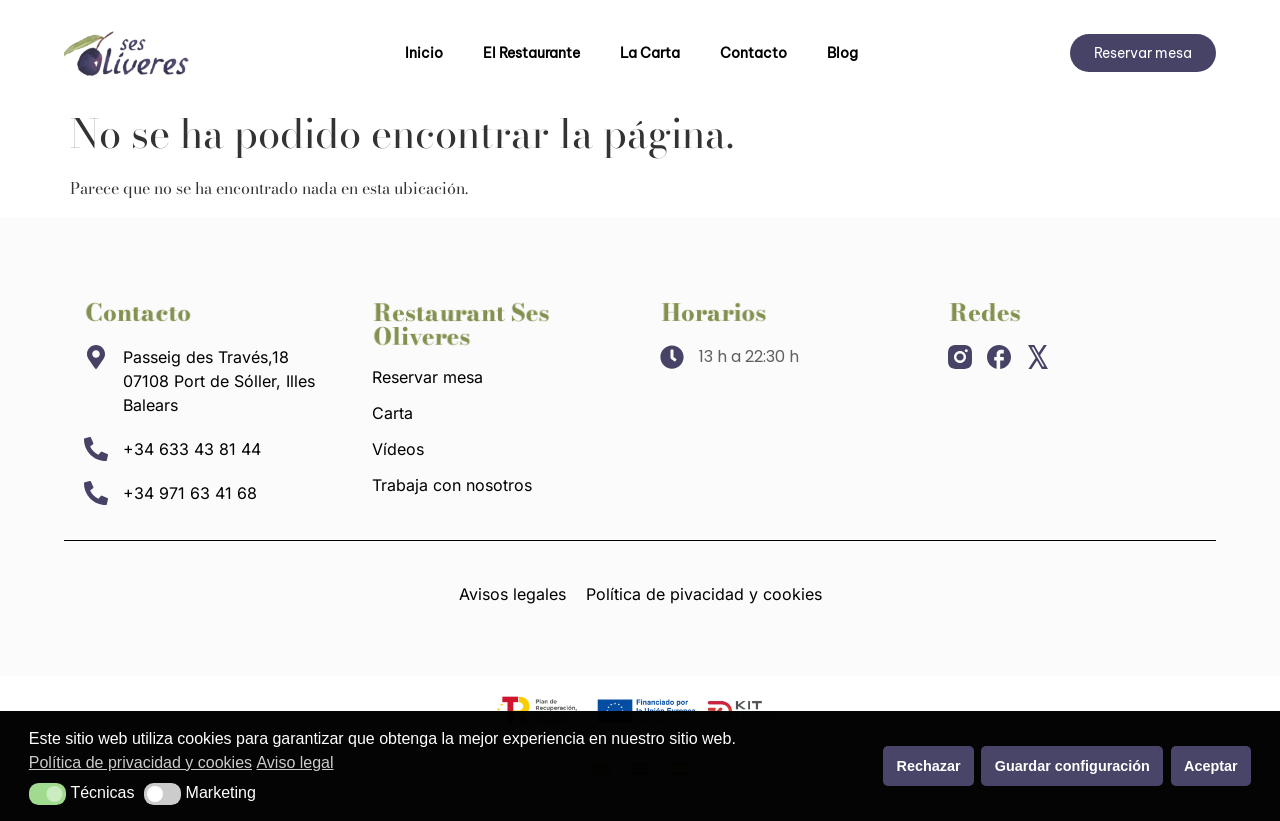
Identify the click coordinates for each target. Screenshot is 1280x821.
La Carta (650, 53)
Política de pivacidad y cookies (704, 594)
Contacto (753, 53)
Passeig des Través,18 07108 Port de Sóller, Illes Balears (219, 381)
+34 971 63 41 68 (190, 493)
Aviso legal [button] (294, 762)
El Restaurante (531, 53)
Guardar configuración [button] (1072, 766)
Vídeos (398, 449)
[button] (47, 794)
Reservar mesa (427, 377)
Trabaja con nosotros (452, 485)
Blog (842, 53)
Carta (392, 413)
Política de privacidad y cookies (140, 762)
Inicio (424, 53)
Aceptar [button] (1211, 766)
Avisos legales (512, 594)
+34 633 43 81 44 (192, 449)
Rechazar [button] (929, 766)
